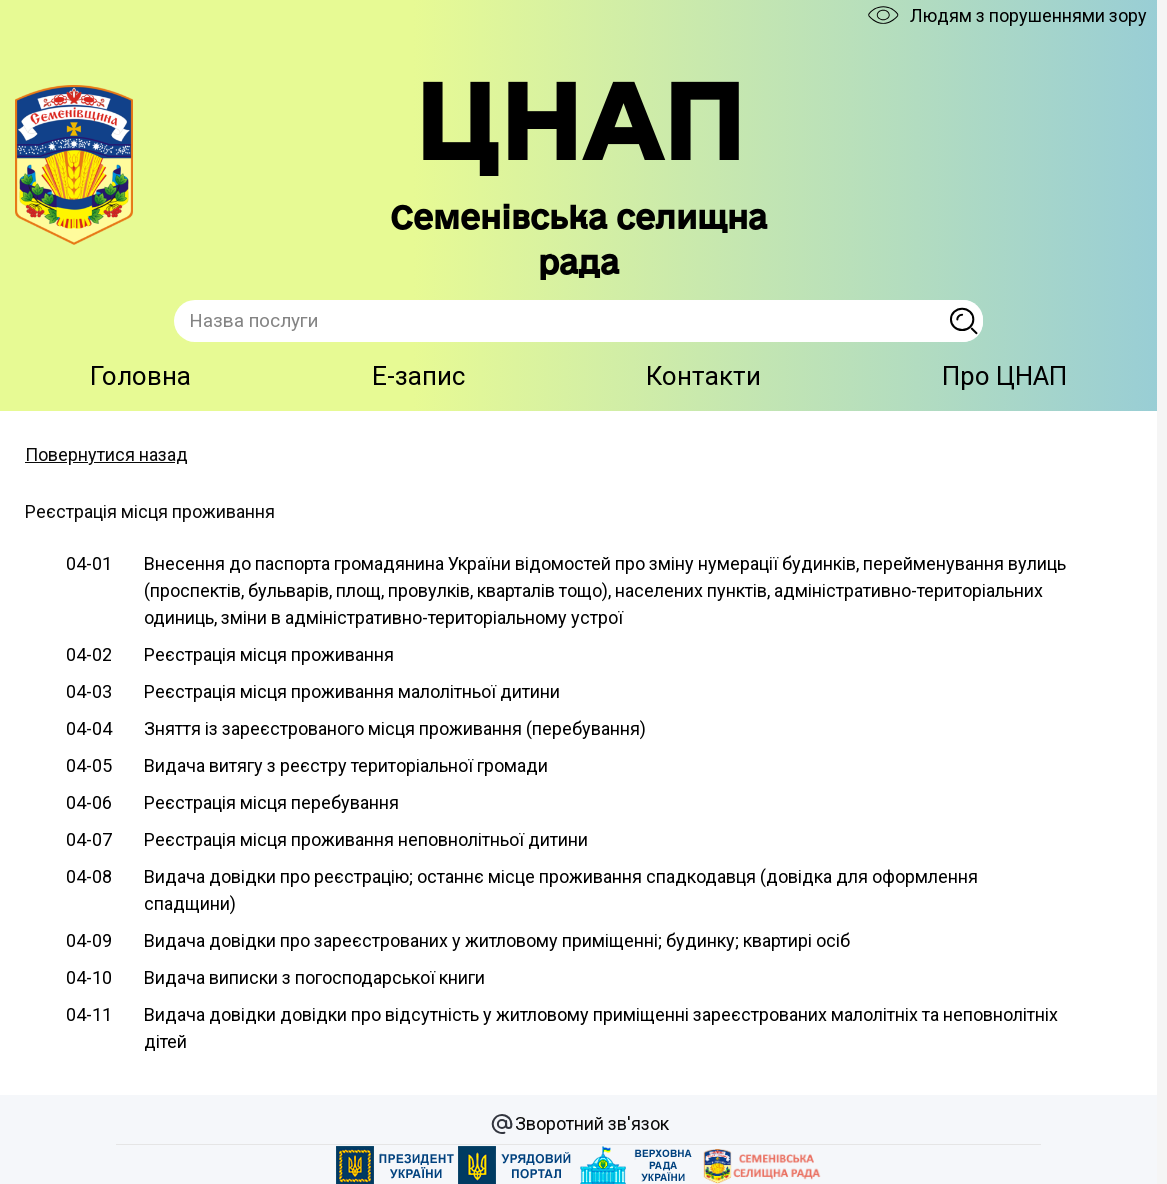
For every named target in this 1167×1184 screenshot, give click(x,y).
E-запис (418, 376)
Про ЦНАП (1004, 376)
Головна (140, 376)
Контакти (703, 376)
